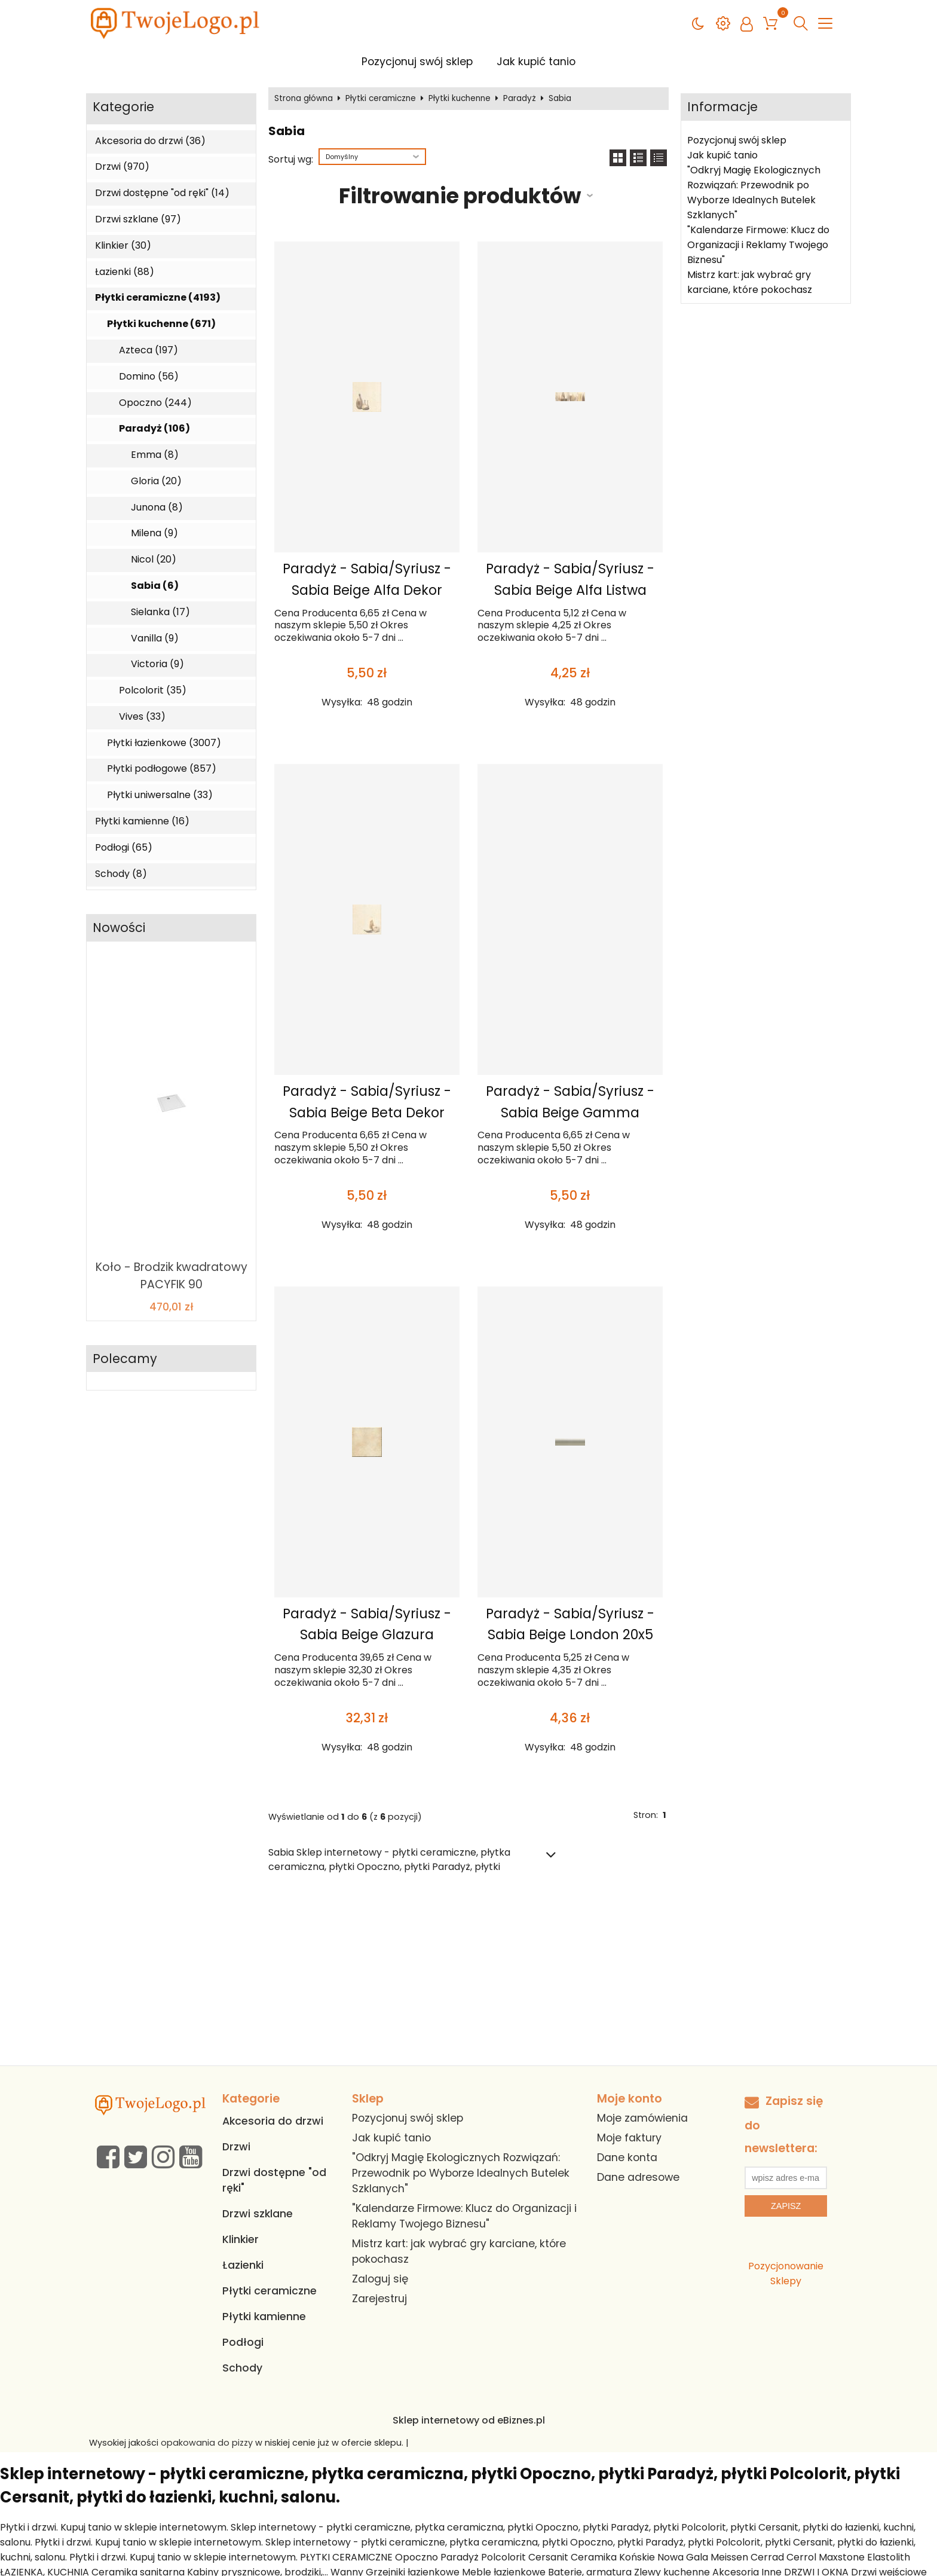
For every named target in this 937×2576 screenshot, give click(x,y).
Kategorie (123, 107)
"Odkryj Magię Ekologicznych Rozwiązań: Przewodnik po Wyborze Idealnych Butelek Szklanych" (753, 192)
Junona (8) (157, 507)
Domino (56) (149, 376)
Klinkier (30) (123, 245)
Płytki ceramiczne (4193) (158, 297)
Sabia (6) (155, 585)
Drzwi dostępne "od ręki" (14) (162, 193)
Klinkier (240, 2239)
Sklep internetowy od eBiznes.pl (469, 2420)
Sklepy (785, 2281)
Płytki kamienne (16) (142, 821)
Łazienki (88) (124, 272)
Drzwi (236, 2147)
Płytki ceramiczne (380, 98)
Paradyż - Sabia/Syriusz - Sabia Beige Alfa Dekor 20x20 (367, 590)
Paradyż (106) (154, 428)
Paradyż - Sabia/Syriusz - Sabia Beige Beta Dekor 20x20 (367, 1112)
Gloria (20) (156, 481)
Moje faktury (629, 2138)
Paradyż (519, 98)
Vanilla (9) (155, 638)
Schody (242, 2368)
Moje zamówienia (642, 2118)
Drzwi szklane (257, 2214)
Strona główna (303, 98)
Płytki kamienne (264, 2316)
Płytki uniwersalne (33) (160, 795)
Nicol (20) (153, 559)
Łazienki (243, 2265)
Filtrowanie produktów (460, 195)
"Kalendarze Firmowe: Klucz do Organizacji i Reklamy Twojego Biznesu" (758, 245)
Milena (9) (154, 533)
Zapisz (786, 2206)
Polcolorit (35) (152, 690)
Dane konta (627, 2157)
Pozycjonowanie (785, 2266)
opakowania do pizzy (207, 2443)
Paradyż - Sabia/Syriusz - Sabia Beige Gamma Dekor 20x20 (570, 1112)
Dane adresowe (638, 2177)
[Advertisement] (468, 1975)
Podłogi (243, 2342)
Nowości (119, 928)
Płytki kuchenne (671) (161, 324)
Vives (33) (142, 716)
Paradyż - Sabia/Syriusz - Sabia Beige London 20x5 (570, 1624)
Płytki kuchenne (459, 98)
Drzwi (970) (122, 166)
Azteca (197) (148, 350)
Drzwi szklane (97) (138, 219)
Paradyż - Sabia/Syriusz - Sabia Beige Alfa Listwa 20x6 (570, 590)
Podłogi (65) (123, 847)
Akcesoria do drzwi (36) (150, 141)
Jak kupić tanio (536, 61)
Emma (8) (155, 455)
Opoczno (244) (155, 403)
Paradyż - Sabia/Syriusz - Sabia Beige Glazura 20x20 (367, 1635)
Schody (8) (121, 874)
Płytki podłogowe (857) (161, 768)
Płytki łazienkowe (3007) (164, 743)
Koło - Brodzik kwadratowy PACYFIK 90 (171, 1275)
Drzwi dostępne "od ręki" (274, 2180)
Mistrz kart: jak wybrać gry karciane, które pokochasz (749, 282)
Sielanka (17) (160, 612)
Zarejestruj (379, 2298)
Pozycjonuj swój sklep (417, 61)
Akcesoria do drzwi (272, 2121)
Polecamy (125, 1359)
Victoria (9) (157, 664)
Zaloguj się (380, 2279)
